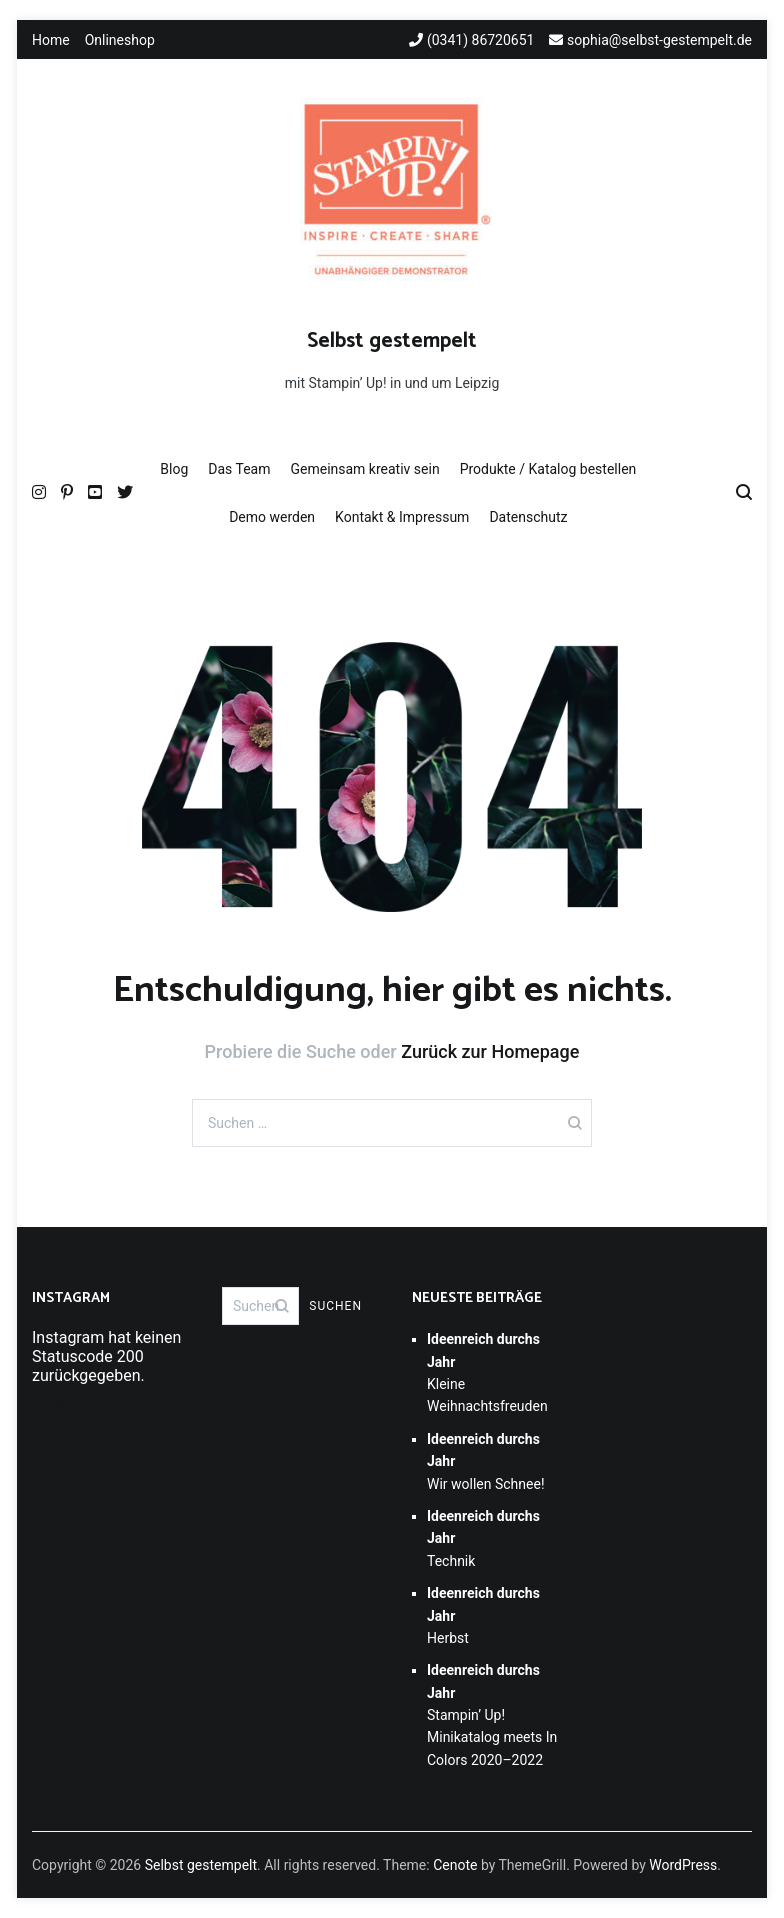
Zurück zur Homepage (490, 1051)
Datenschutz (528, 517)
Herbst (483, 1615)
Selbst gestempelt (392, 341)
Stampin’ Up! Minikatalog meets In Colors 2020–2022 (492, 1715)
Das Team (239, 469)
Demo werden (272, 517)
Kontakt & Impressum (402, 517)
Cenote (455, 1865)
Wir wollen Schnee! (486, 1461)
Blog (174, 469)
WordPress (683, 1865)
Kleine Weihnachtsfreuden (487, 1372)
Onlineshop (120, 40)
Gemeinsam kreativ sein (364, 469)
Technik (483, 1538)
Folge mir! (67, 1398)
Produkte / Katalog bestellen (548, 469)
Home (51, 40)
